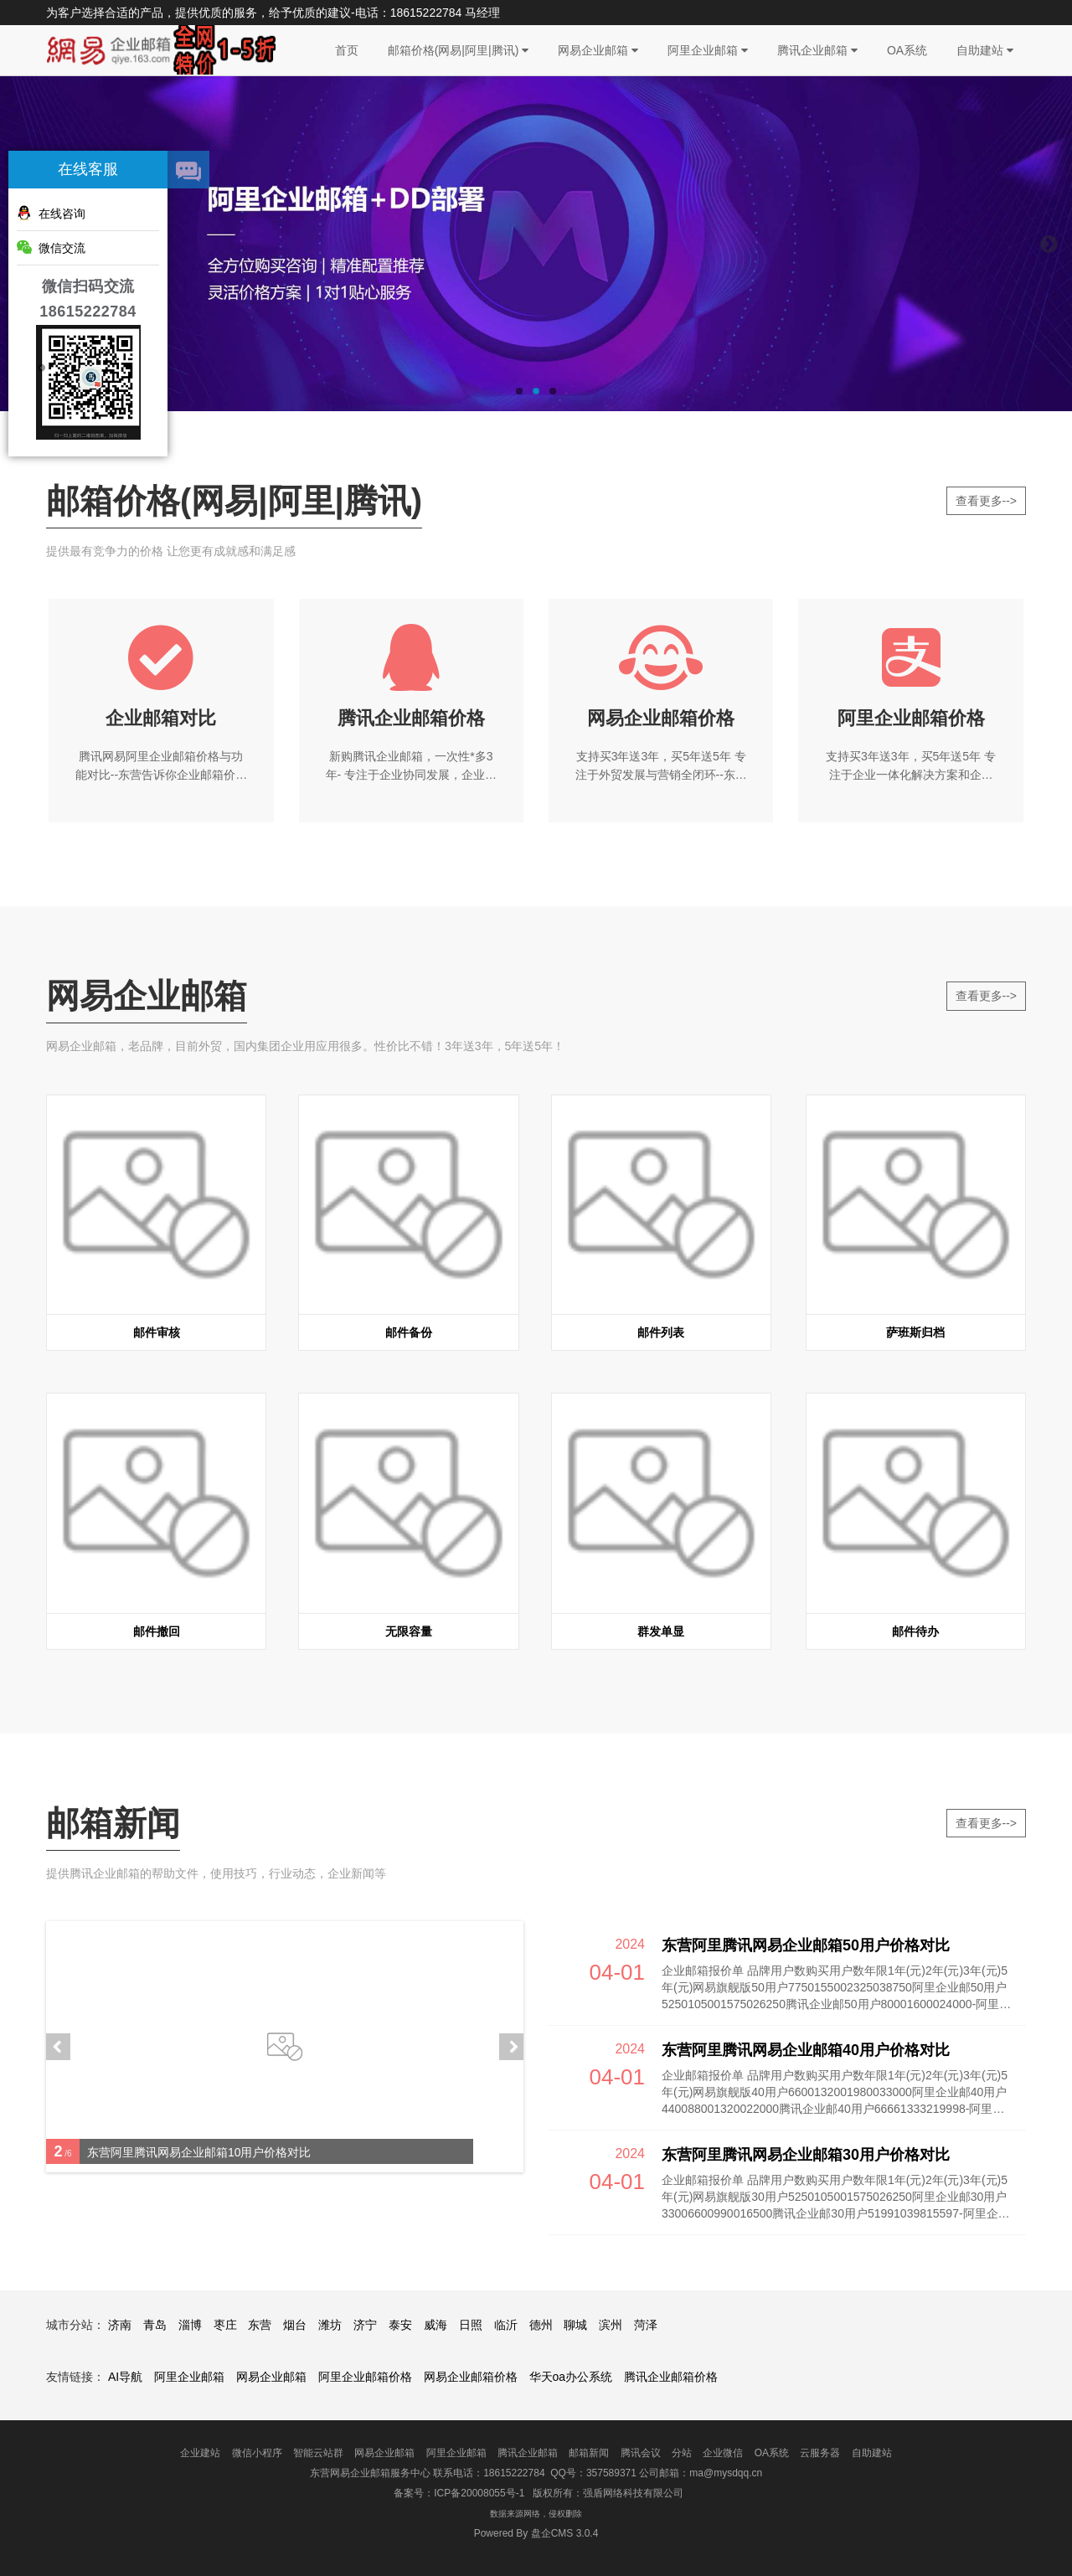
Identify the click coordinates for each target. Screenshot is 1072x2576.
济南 (119, 2324)
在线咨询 (51, 212)
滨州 (610, 2324)
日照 (470, 2324)
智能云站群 (318, 2453)
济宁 (365, 2324)
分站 (682, 2453)
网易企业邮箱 (598, 50)
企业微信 (723, 2453)
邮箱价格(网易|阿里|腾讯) (458, 50)
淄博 (190, 2324)
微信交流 (51, 247)
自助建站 (984, 50)
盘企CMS (536, 2533)
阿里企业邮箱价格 (365, 2376)
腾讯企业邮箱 (817, 50)
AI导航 (125, 2376)
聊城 (575, 2324)
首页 (346, 50)
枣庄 (225, 2324)
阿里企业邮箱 (707, 50)
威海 (435, 2324)
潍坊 (330, 2324)
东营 (259, 2324)
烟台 (295, 2324)
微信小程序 (257, 2453)
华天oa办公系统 (571, 2376)
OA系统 (907, 50)
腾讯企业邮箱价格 (671, 2376)
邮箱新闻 (589, 2453)
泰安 (400, 2324)
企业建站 (200, 2453)
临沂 (506, 2324)
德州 (541, 2324)
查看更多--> (987, 500)
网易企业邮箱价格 (471, 2376)
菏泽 (645, 2324)
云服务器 (820, 2453)
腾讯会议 (641, 2453)
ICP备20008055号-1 (479, 2493)
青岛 (155, 2324)
